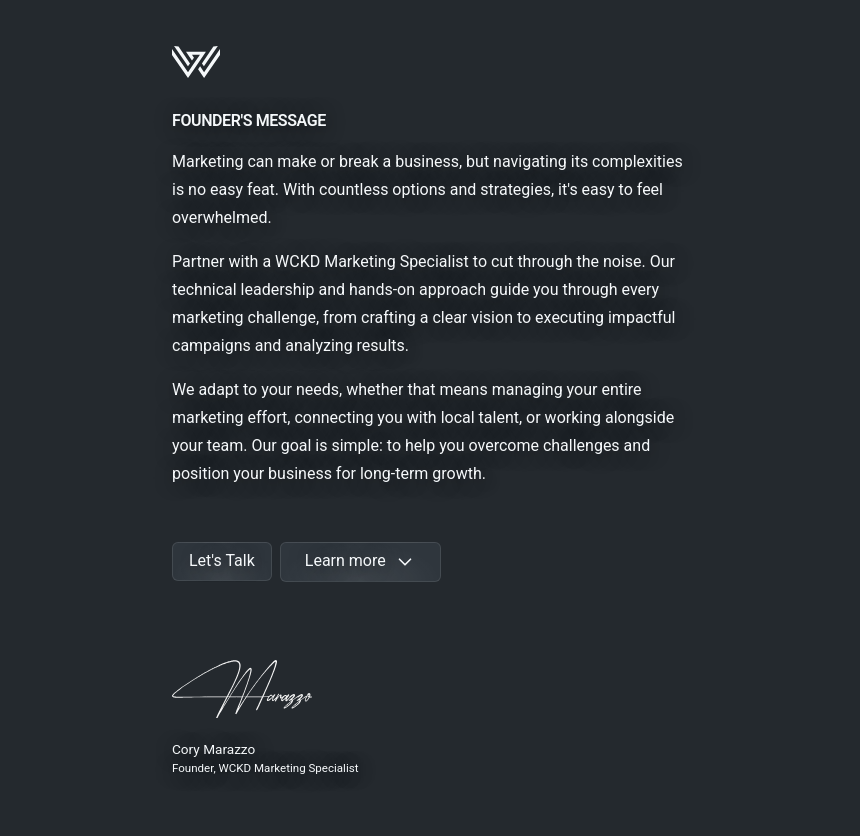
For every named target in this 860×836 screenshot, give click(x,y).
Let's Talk (222, 560)
